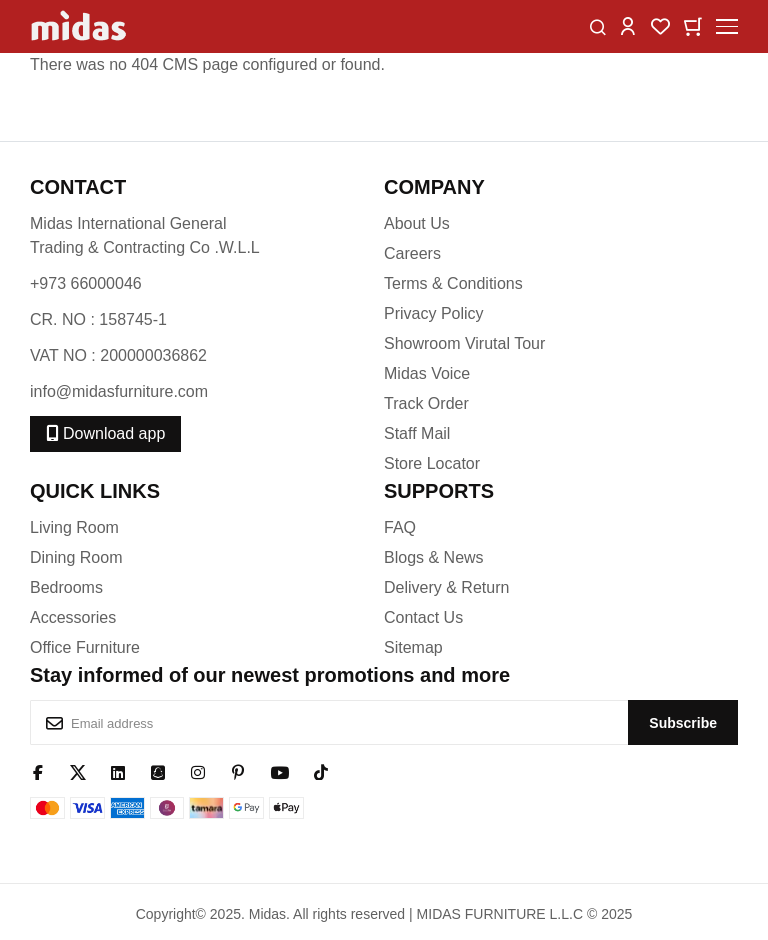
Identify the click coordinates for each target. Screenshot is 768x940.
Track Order (426, 403)
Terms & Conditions (453, 283)
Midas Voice (427, 373)
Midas (267, 914)
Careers (412, 253)
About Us (417, 223)
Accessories (73, 617)
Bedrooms (66, 587)
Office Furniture (85, 647)
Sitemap (413, 647)
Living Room (74, 527)
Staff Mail (417, 433)
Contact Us (423, 617)
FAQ (400, 527)
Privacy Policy (434, 313)
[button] (628, 25)
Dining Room (76, 557)
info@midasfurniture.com (119, 391)
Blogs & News (434, 557)
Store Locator (432, 463)
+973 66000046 (86, 283)
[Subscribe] (683, 722)
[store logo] (80, 26)
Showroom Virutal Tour (464, 343)
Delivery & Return (446, 587)
